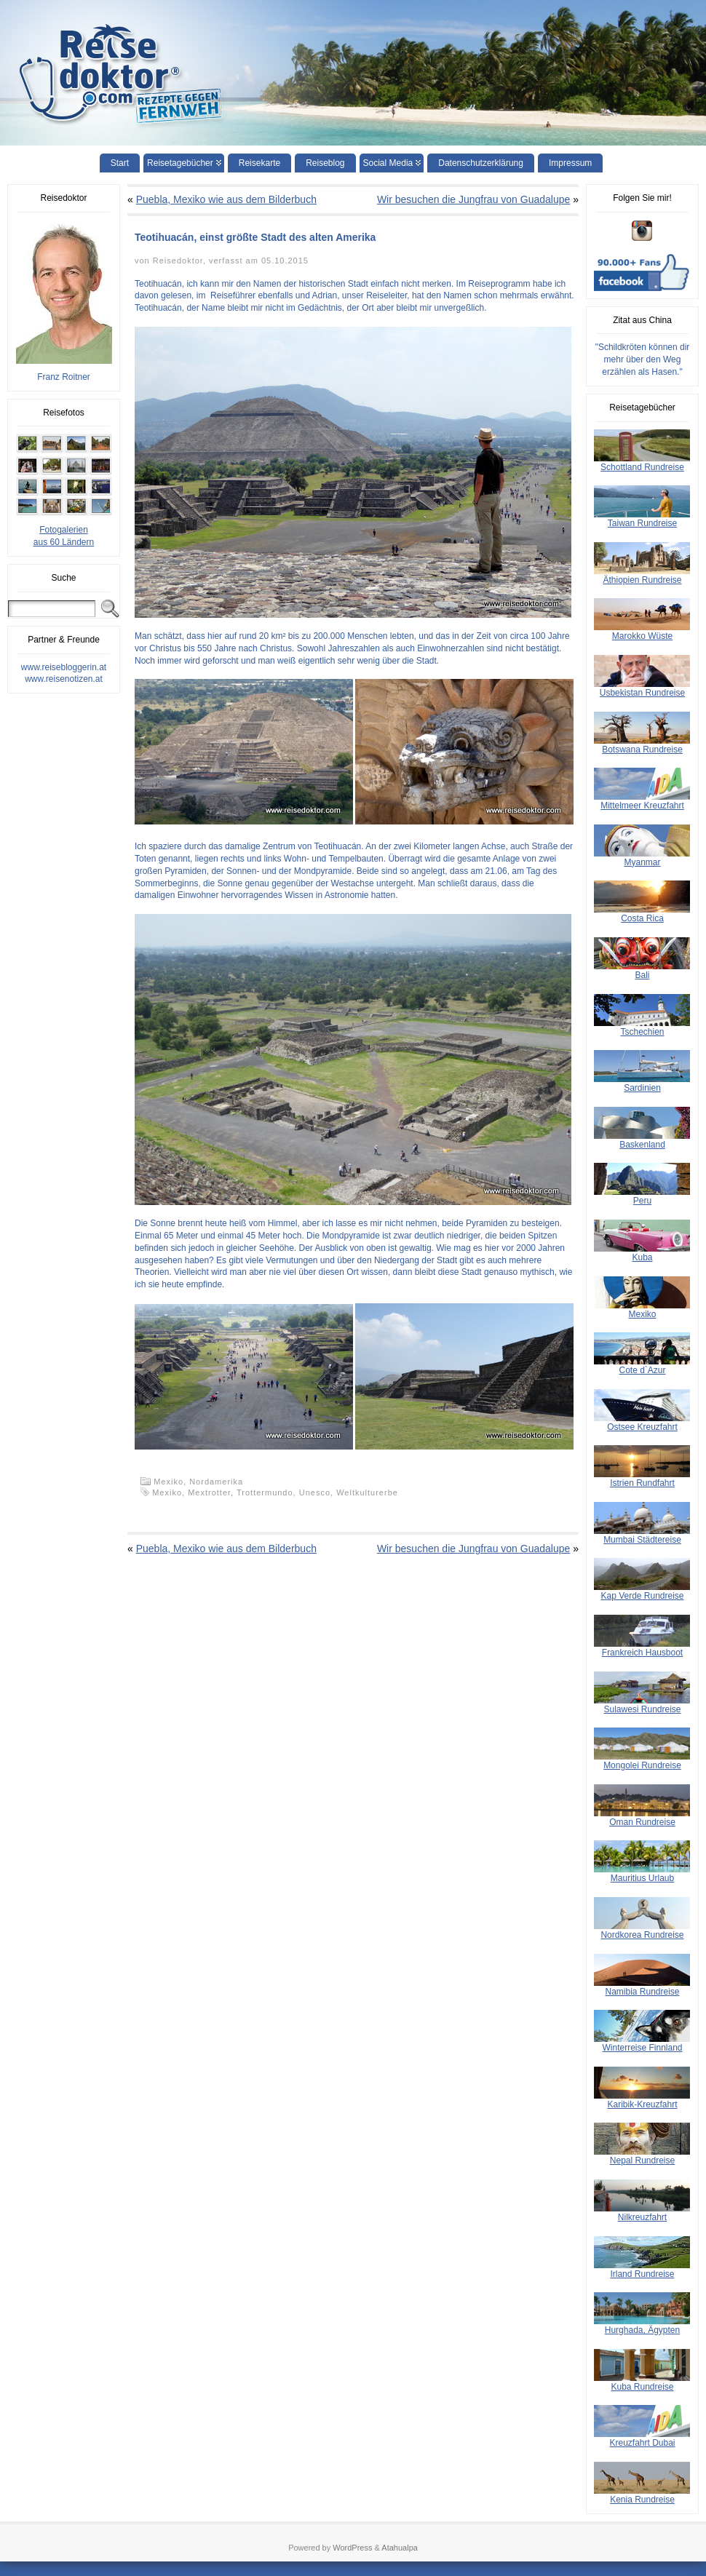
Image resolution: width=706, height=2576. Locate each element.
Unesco (314, 1492)
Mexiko (167, 1492)
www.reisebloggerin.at (63, 667)
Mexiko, (171, 1481)
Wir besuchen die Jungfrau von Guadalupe (473, 199)
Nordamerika (216, 1481)
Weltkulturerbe (367, 1492)
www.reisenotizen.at (64, 679)
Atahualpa (399, 2547)
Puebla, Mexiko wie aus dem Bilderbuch (226, 199)
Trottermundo (265, 1492)
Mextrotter (209, 1492)
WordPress (352, 2547)
